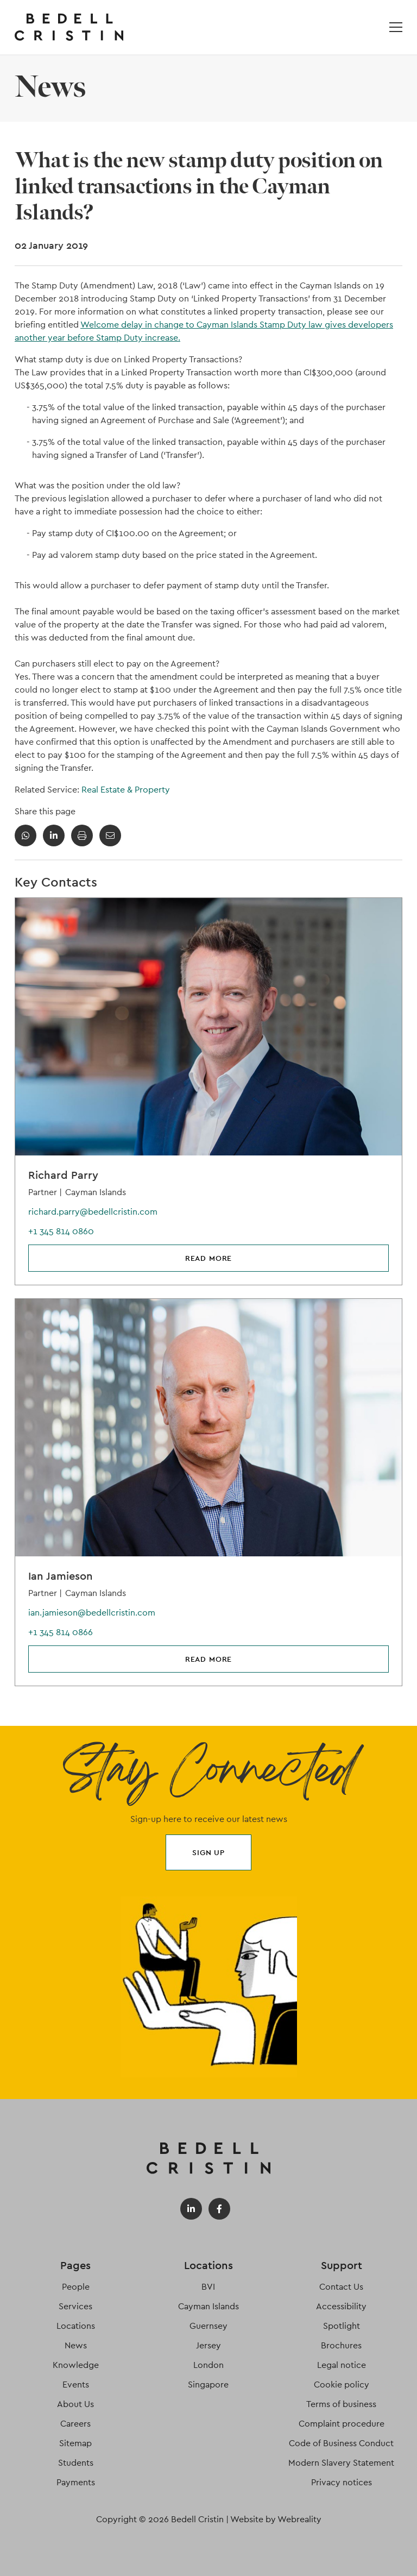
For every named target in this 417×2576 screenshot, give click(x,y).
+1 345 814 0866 (60, 1632)
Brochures (341, 2345)
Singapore (208, 2384)
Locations (75, 2326)
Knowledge (76, 2365)
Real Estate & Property (125, 789)
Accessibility (341, 2306)
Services (75, 2306)
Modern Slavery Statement (341, 2462)
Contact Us (341, 2286)
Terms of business (341, 2404)
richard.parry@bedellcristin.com (92, 1211)
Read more (208, 1258)
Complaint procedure (341, 2423)
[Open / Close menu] (395, 27)
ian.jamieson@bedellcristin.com (91, 1612)
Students (75, 2462)
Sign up (208, 1852)
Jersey (208, 2345)
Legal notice (341, 2365)
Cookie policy (341, 2384)
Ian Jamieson (60, 1576)
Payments (75, 2482)
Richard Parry (63, 1175)
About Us (75, 2404)
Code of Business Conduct (341, 2443)
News (76, 2345)
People (76, 2286)
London (208, 2365)
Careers (75, 2423)
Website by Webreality (275, 2519)
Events (75, 2384)
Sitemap (75, 2443)
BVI (208, 2286)
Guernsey (208, 2326)
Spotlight (341, 2326)
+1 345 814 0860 (61, 1231)
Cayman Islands (208, 2306)
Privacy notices (341, 2482)
